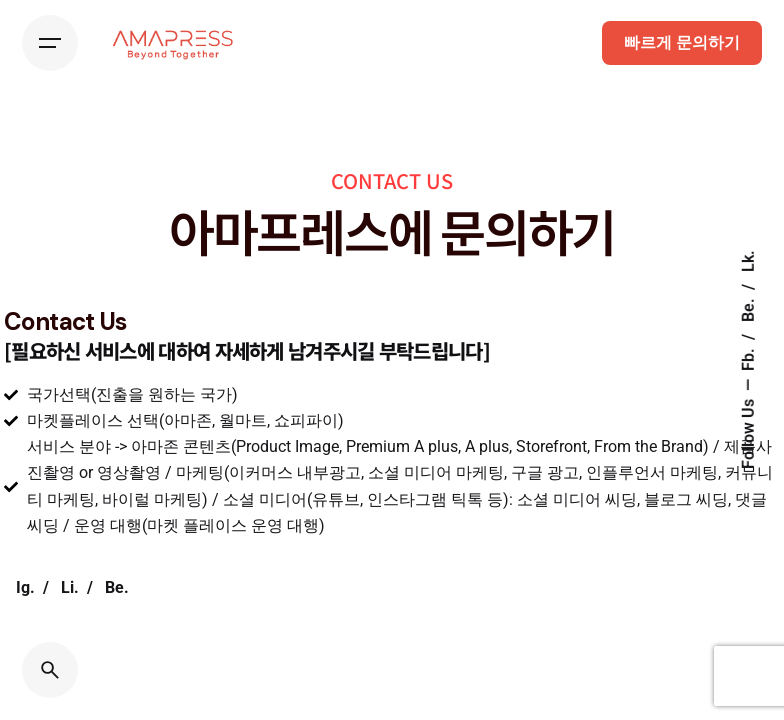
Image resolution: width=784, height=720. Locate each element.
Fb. (749, 358)
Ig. (25, 588)
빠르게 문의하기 (682, 43)
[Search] (50, 670)
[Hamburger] (50, 43)
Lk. (749, 262)
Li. (70, 588)
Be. (749, 309)
